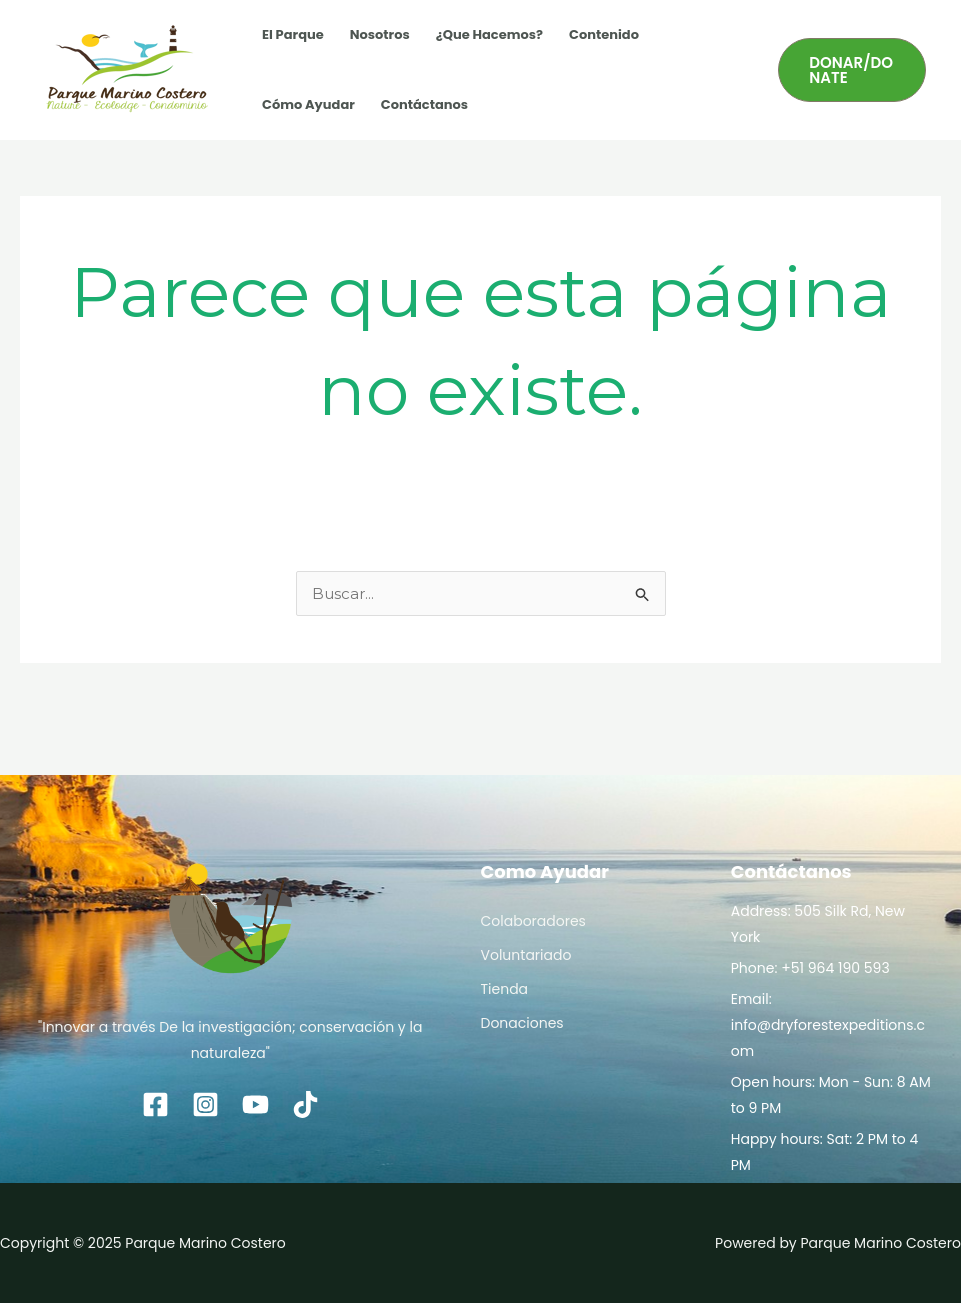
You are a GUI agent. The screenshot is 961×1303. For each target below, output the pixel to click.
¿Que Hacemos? (489, 34)
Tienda (505, 989)
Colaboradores (533, 921)
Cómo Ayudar (308, 104)
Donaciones (522, 1023)
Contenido (604, 34)
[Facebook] (155, 1104)
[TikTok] (305, 1104)
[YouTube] (255, 1104)
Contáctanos (424, 104)
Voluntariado (526, 955)
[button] (852, 70)
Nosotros (380, 34)
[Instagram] (205, 1104)
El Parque (293, 34)
